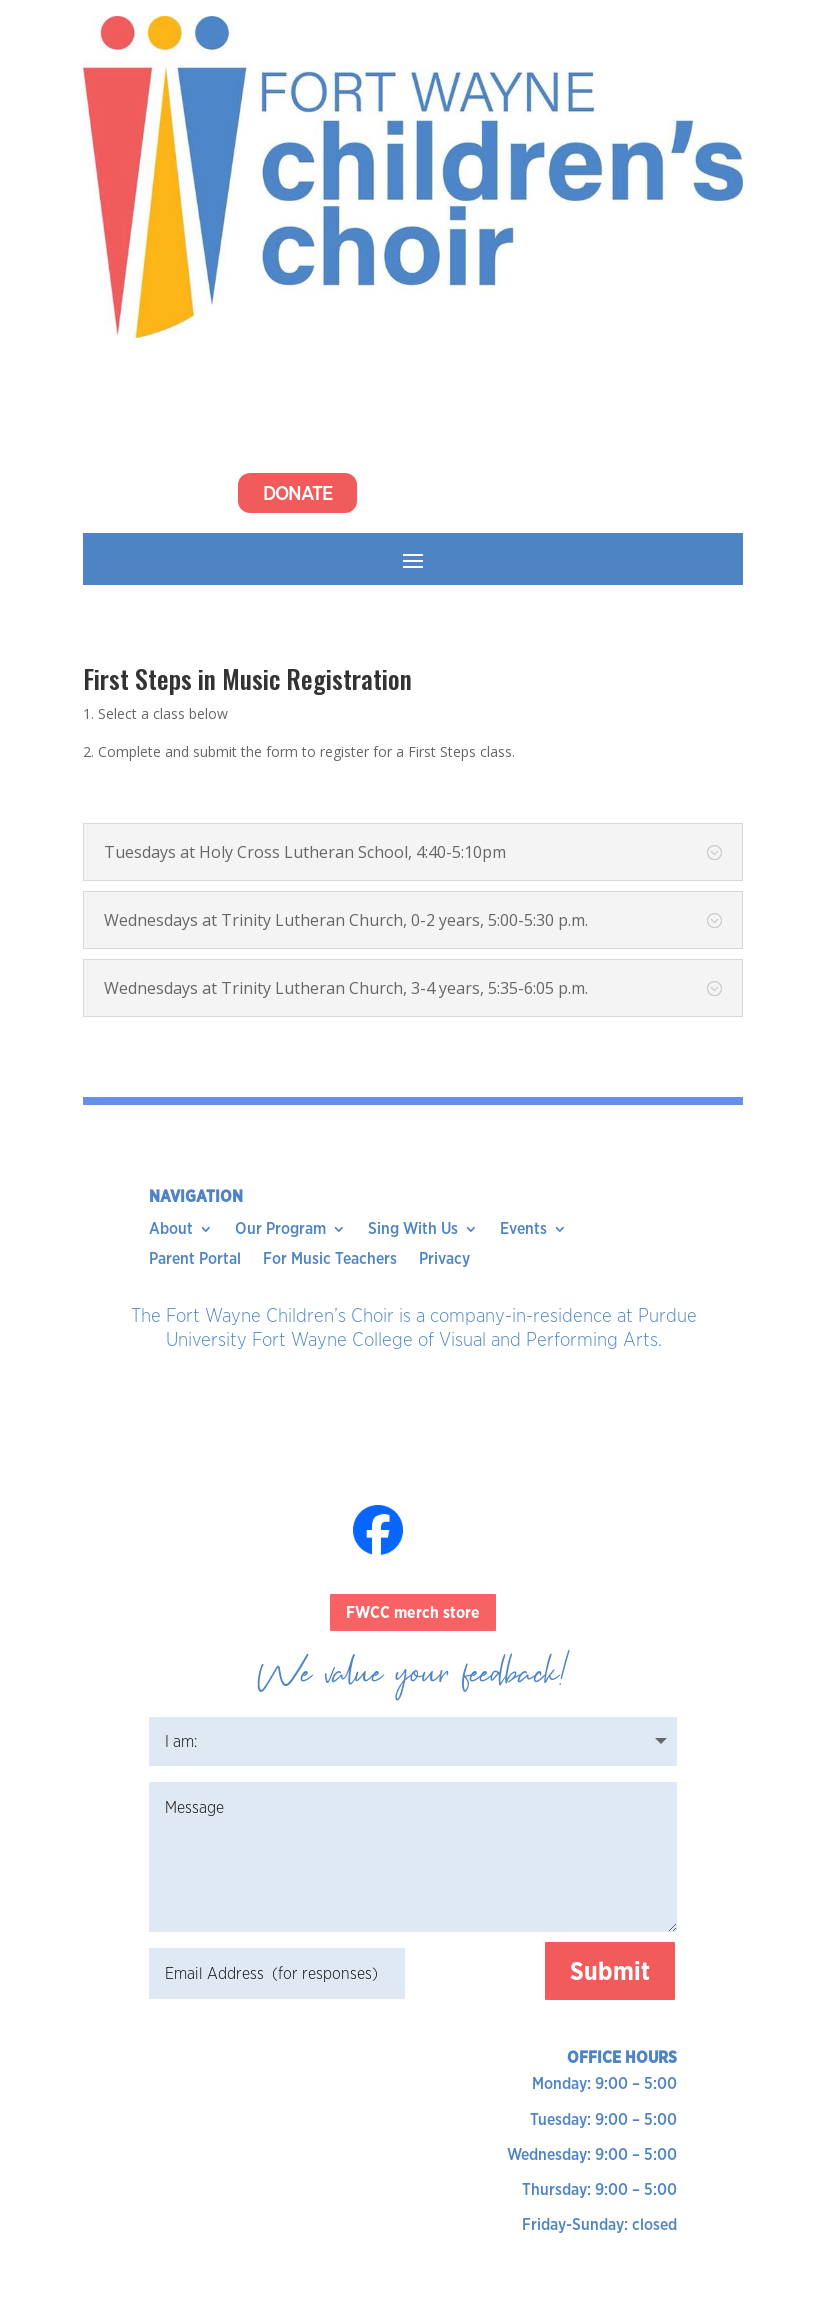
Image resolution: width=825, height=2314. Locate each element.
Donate (297, 493)
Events (523, 1230)
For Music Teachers (330, 1260)
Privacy (444, 1260)
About (171, 1230)
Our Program (280, 1230)
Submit (610, 1971)
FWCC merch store (413, 1612)
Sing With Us (413, 1230)
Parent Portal (195, 1260)
